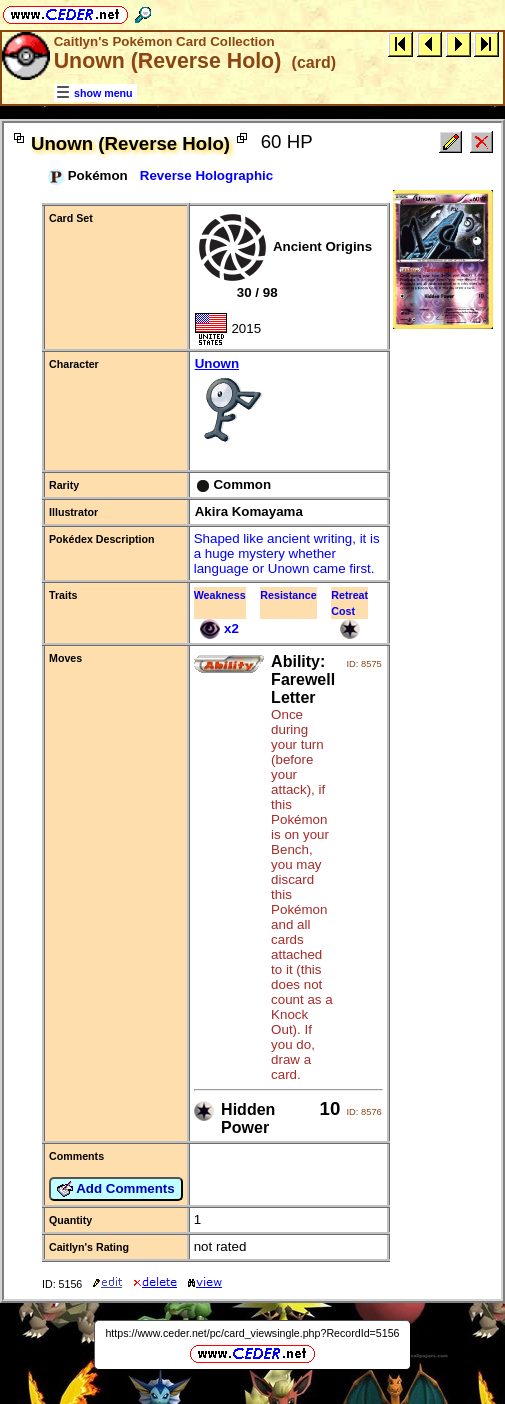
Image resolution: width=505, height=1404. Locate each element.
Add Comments (116, 1189)
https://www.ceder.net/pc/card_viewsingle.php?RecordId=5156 (252, 1333)
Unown (288, 403)
